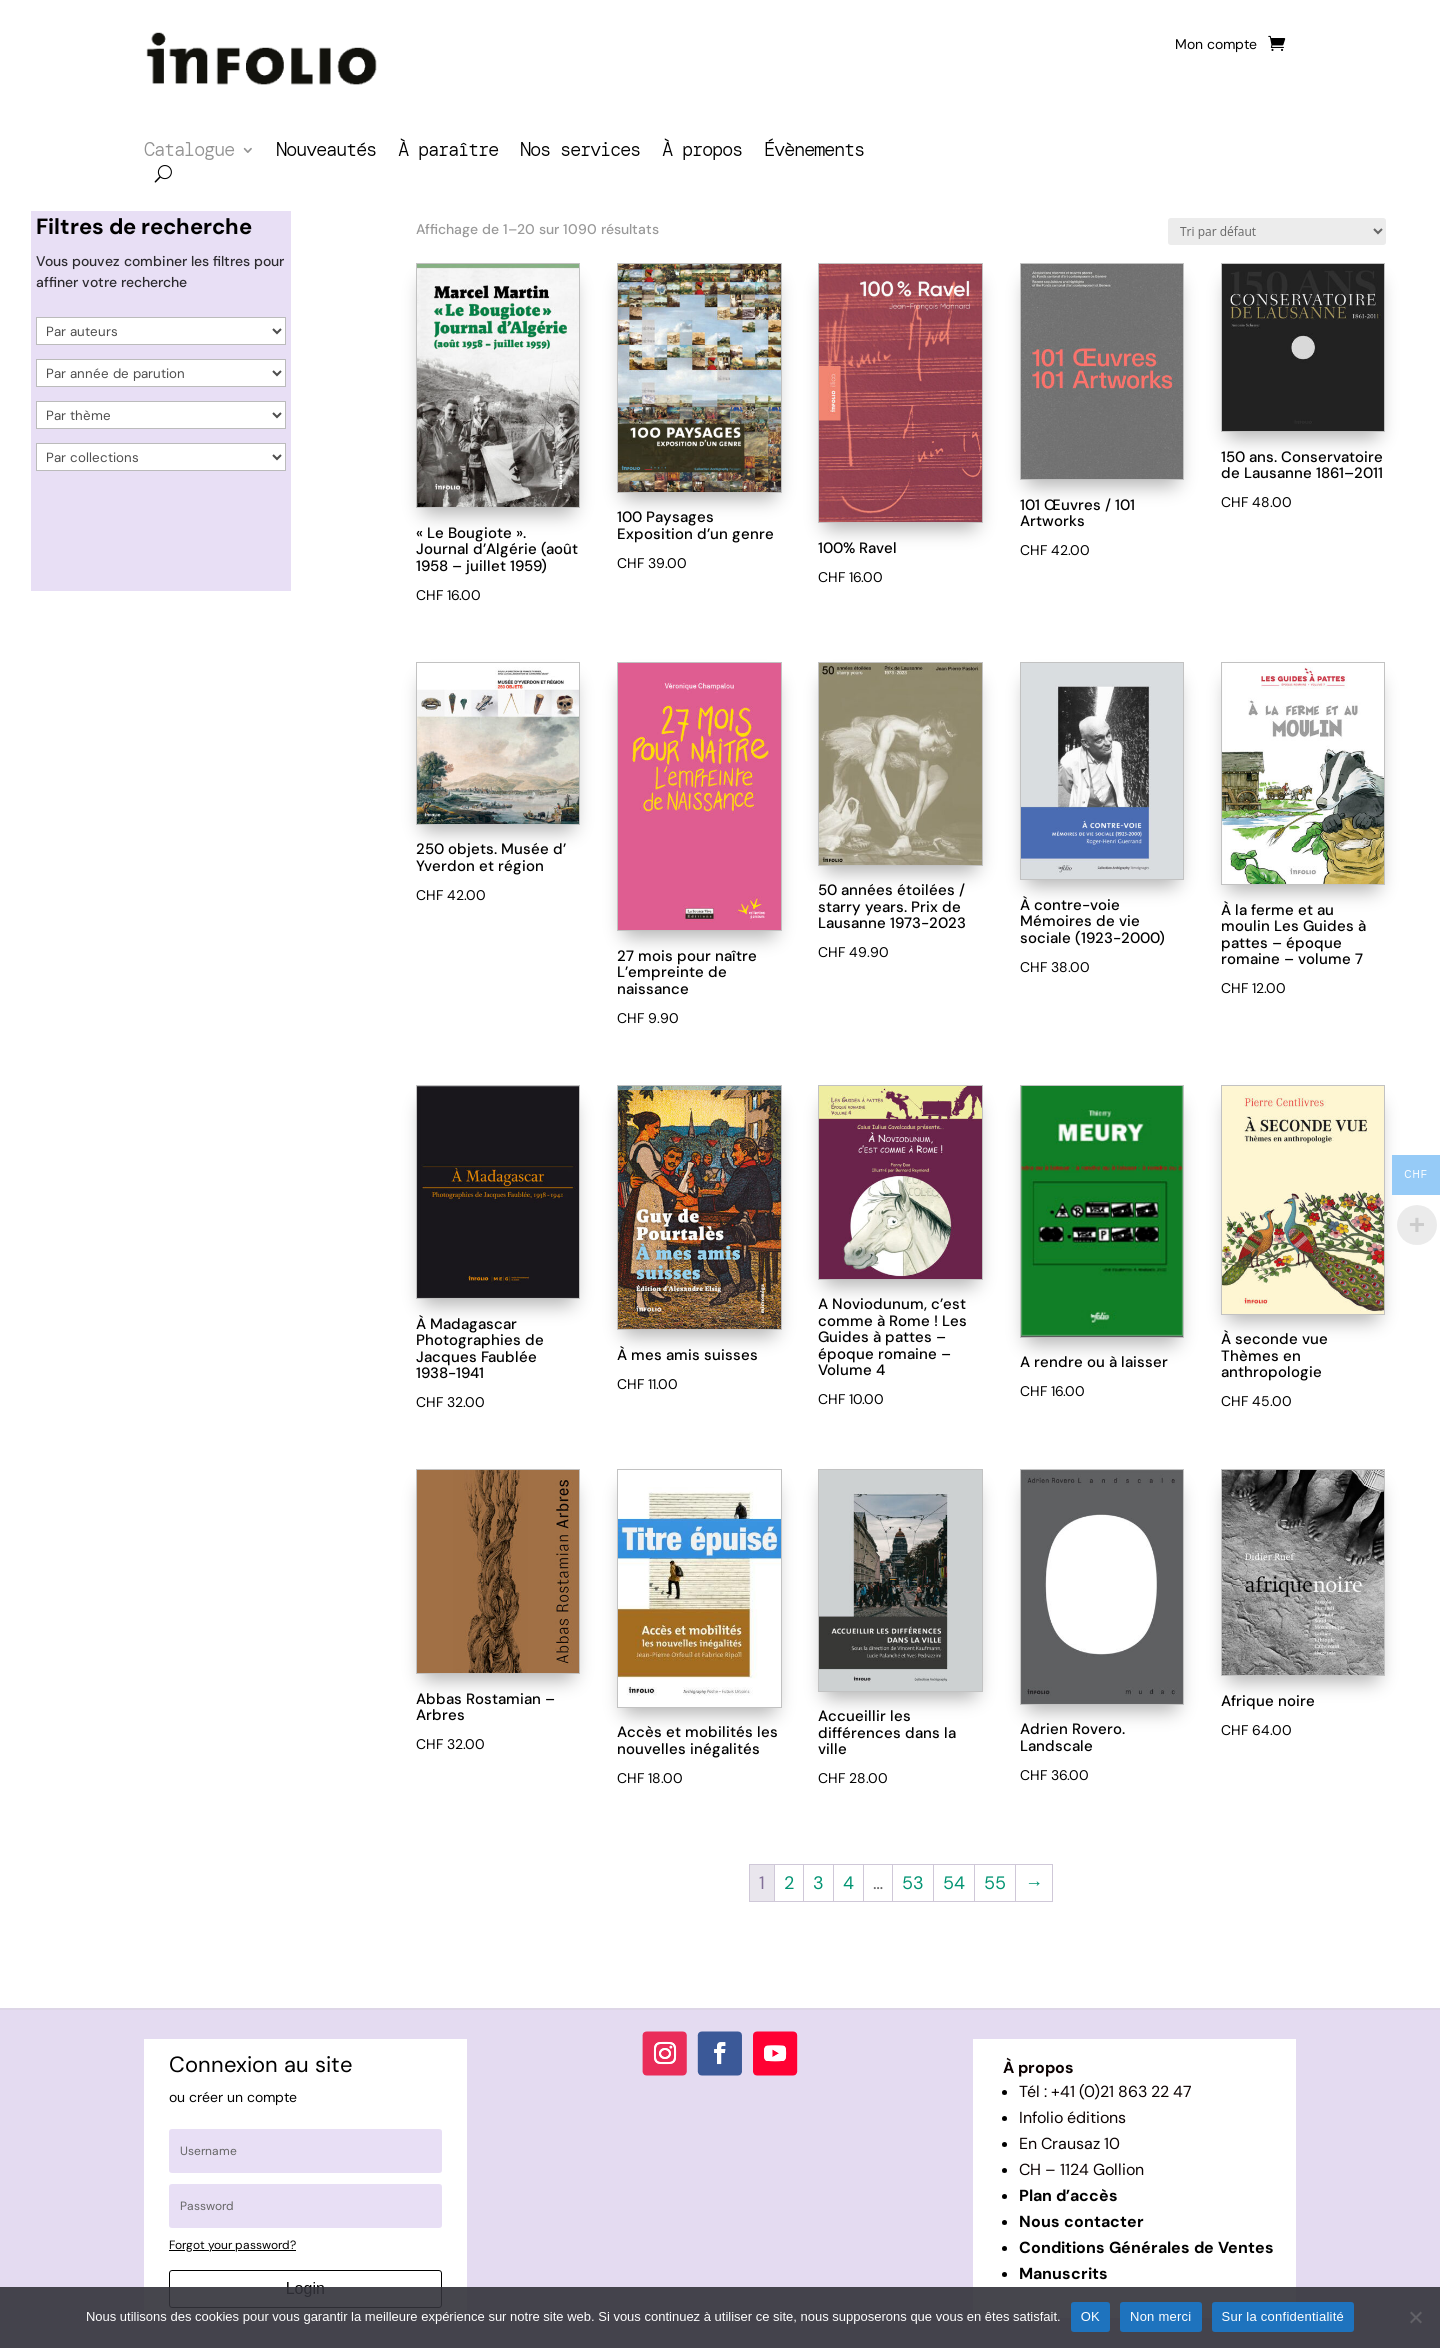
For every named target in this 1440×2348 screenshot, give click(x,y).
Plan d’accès (1068, 2195)
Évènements (814, 152)
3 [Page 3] (818, 1883)
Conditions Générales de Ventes (1146, 2247)
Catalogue (189, 152)
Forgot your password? (232, 2245)
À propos (702, 152)
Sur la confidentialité (1283, 2316)
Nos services (580, 152)
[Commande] (1277, 231)
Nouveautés (326, 152)
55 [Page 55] (995, 1883)
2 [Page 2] (789, 1883)
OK (1090, 2316)
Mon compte (1216, 45)
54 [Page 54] (954, 1883)
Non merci (1161, 2316)
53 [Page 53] (913, 1883)
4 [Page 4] (848, 1883)
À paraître (448, 152)
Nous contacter (1081, 2221)
